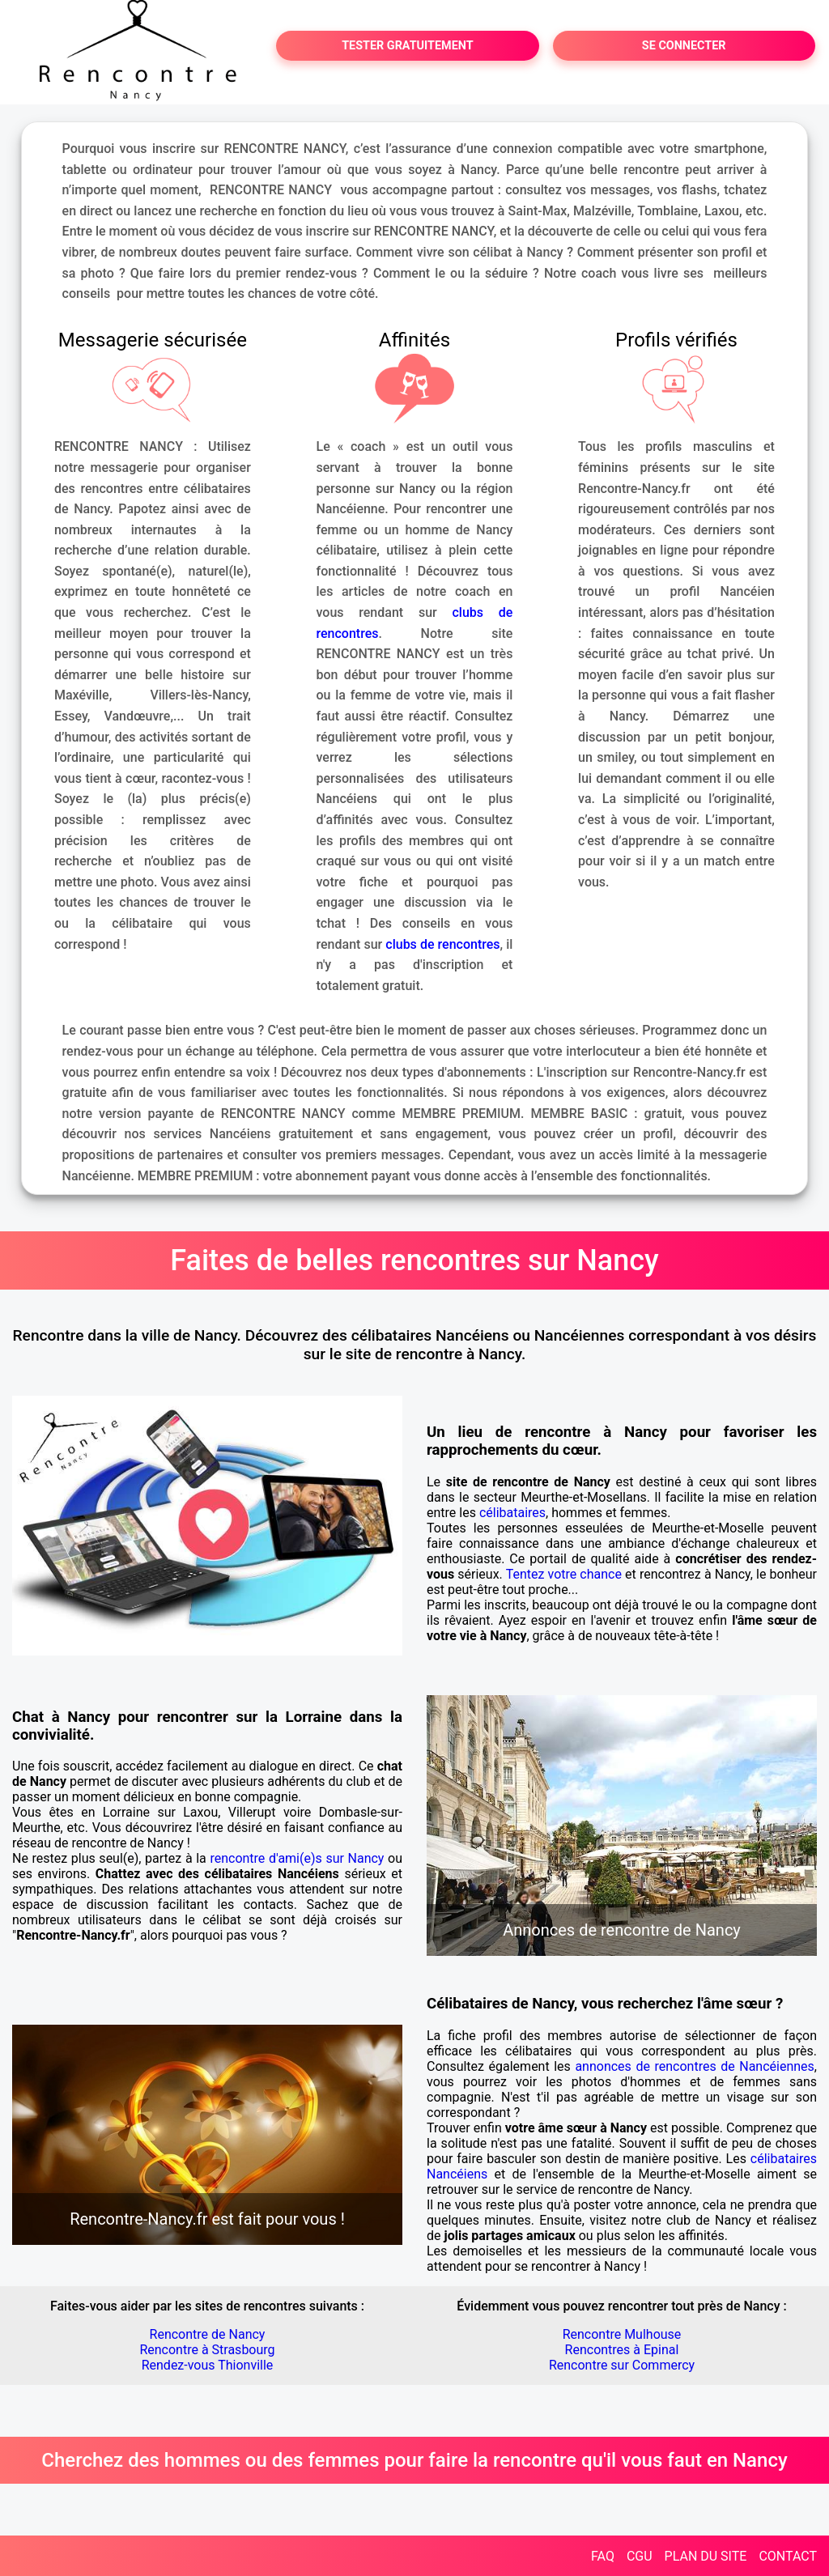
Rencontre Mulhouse (622, 2334)
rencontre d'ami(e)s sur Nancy (297, 1858)
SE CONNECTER (684, 46)
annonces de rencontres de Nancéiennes (694, 2066)
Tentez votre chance (564, 1574)
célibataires (512, 1512)
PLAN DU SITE (706, 2556)
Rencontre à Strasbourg (206, 2349)
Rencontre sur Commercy (622, 2365)
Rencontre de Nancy (208, 2334)
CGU (640, 2556)
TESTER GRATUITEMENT (408, 46)
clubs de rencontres (442, 944)
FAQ (602, 2556)
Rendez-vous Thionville (208, 2365)
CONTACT (788, 2556)
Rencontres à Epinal (622, 2349)
